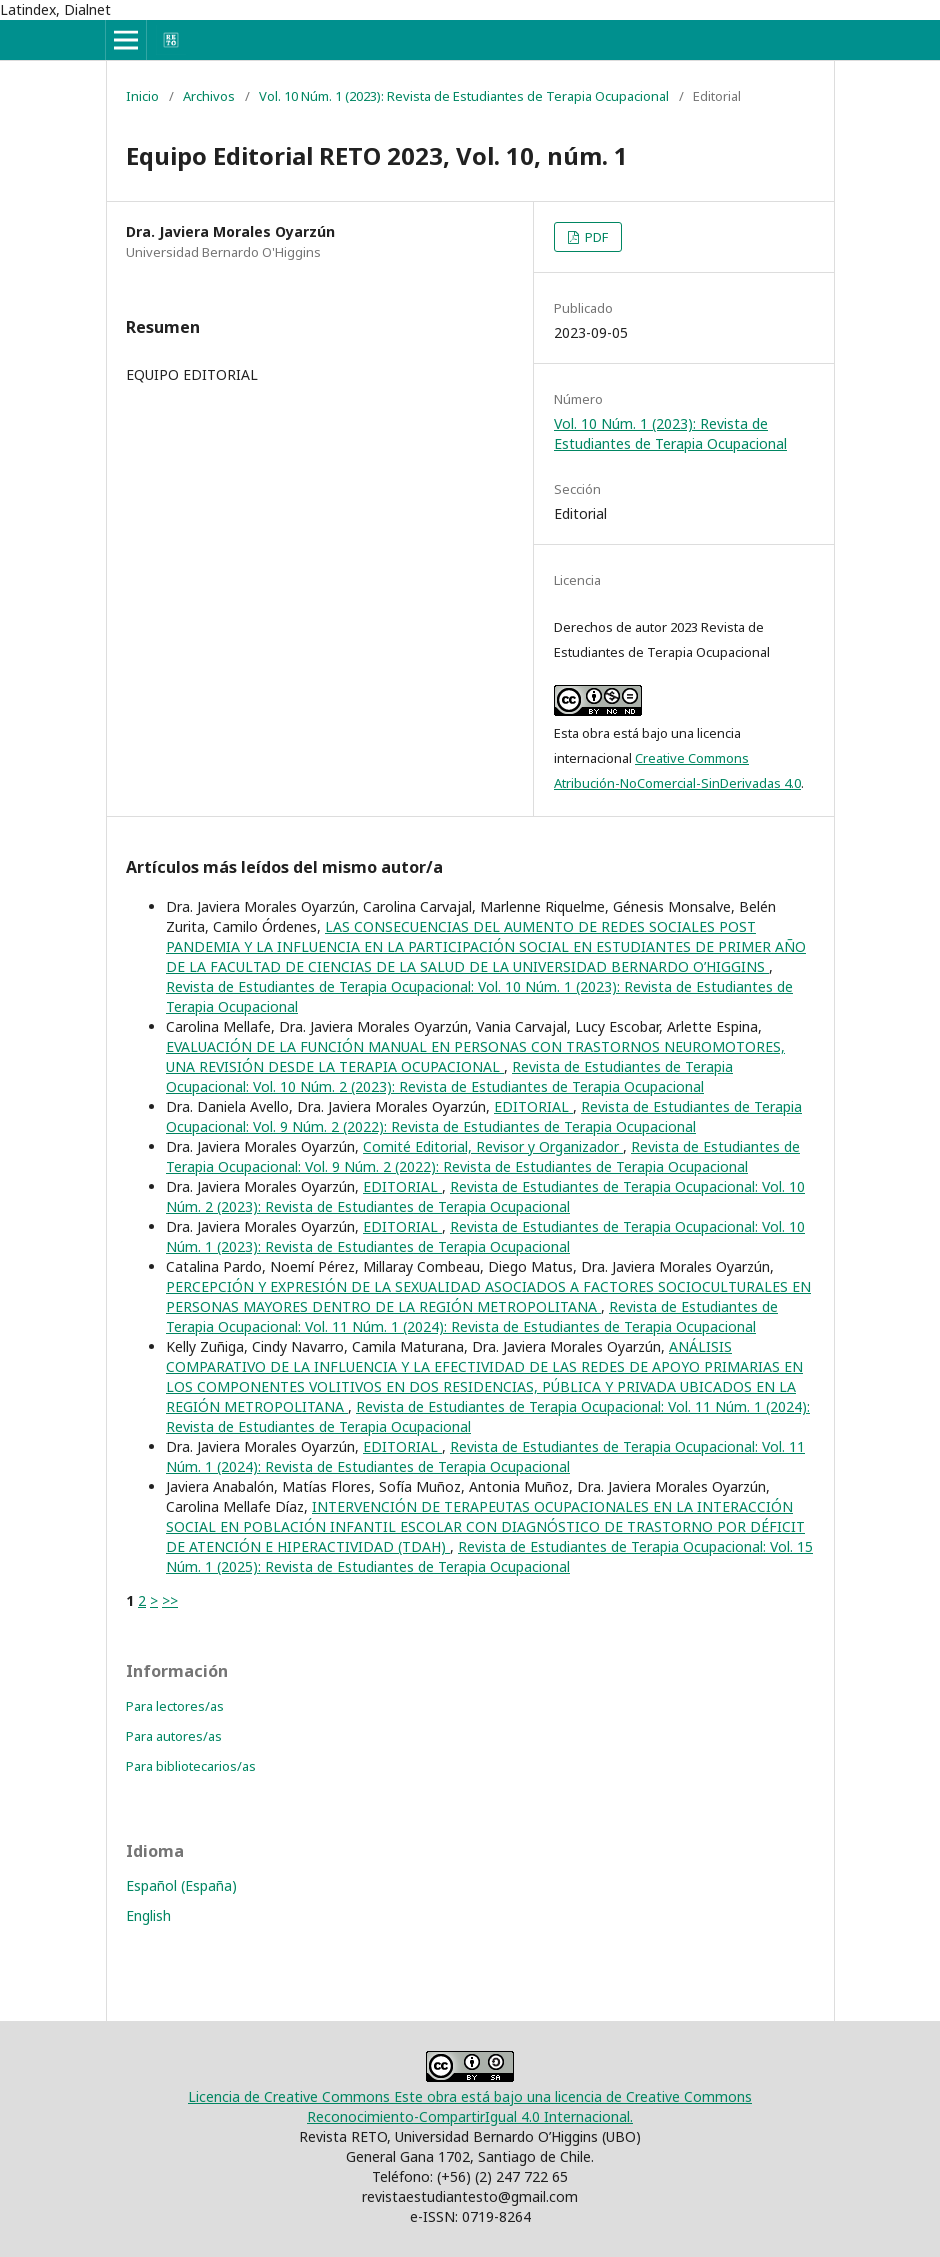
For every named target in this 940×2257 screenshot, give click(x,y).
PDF (595, 237)
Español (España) (181, 1885)
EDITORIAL (533, 1106)
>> (170, 1600)
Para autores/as (174, 1736)
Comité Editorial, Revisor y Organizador (493, 1146)
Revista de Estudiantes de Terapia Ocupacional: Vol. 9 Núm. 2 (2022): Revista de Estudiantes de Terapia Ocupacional (484, 1116)
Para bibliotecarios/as (191, 1766)
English (148, 1915)
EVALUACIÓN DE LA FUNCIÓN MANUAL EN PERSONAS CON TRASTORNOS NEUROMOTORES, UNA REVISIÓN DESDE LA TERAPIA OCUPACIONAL (475, 1056)
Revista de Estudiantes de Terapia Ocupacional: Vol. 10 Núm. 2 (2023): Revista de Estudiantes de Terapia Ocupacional (449, 1076)
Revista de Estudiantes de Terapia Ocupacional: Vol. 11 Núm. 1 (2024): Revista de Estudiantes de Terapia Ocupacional (472, 1316)
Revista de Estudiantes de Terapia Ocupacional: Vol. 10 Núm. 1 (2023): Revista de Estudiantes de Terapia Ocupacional (485, 1236)
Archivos (209, 96)
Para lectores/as (175, 1706)
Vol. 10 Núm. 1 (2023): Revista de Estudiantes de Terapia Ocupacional (464, 96)
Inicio (142, 96)
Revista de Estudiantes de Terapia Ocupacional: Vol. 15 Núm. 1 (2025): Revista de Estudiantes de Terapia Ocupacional (489, 1556)
